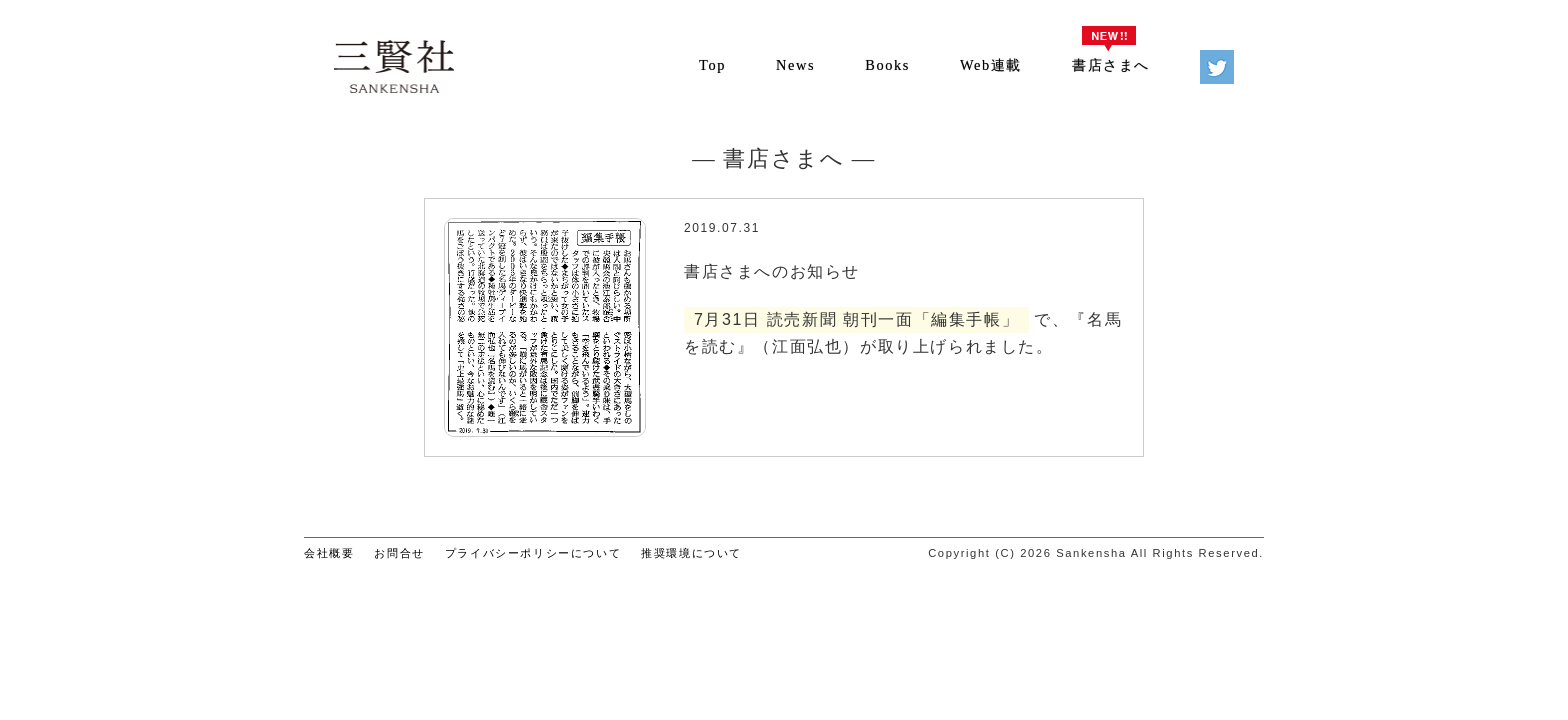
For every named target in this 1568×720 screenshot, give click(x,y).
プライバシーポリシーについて (533, 553)
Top (712, 65)
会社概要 (329, 553)
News (795, 65)
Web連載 (991, 65)
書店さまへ (1111, 65)
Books (887, 65)
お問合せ (399, 553)
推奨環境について (691, 553)
